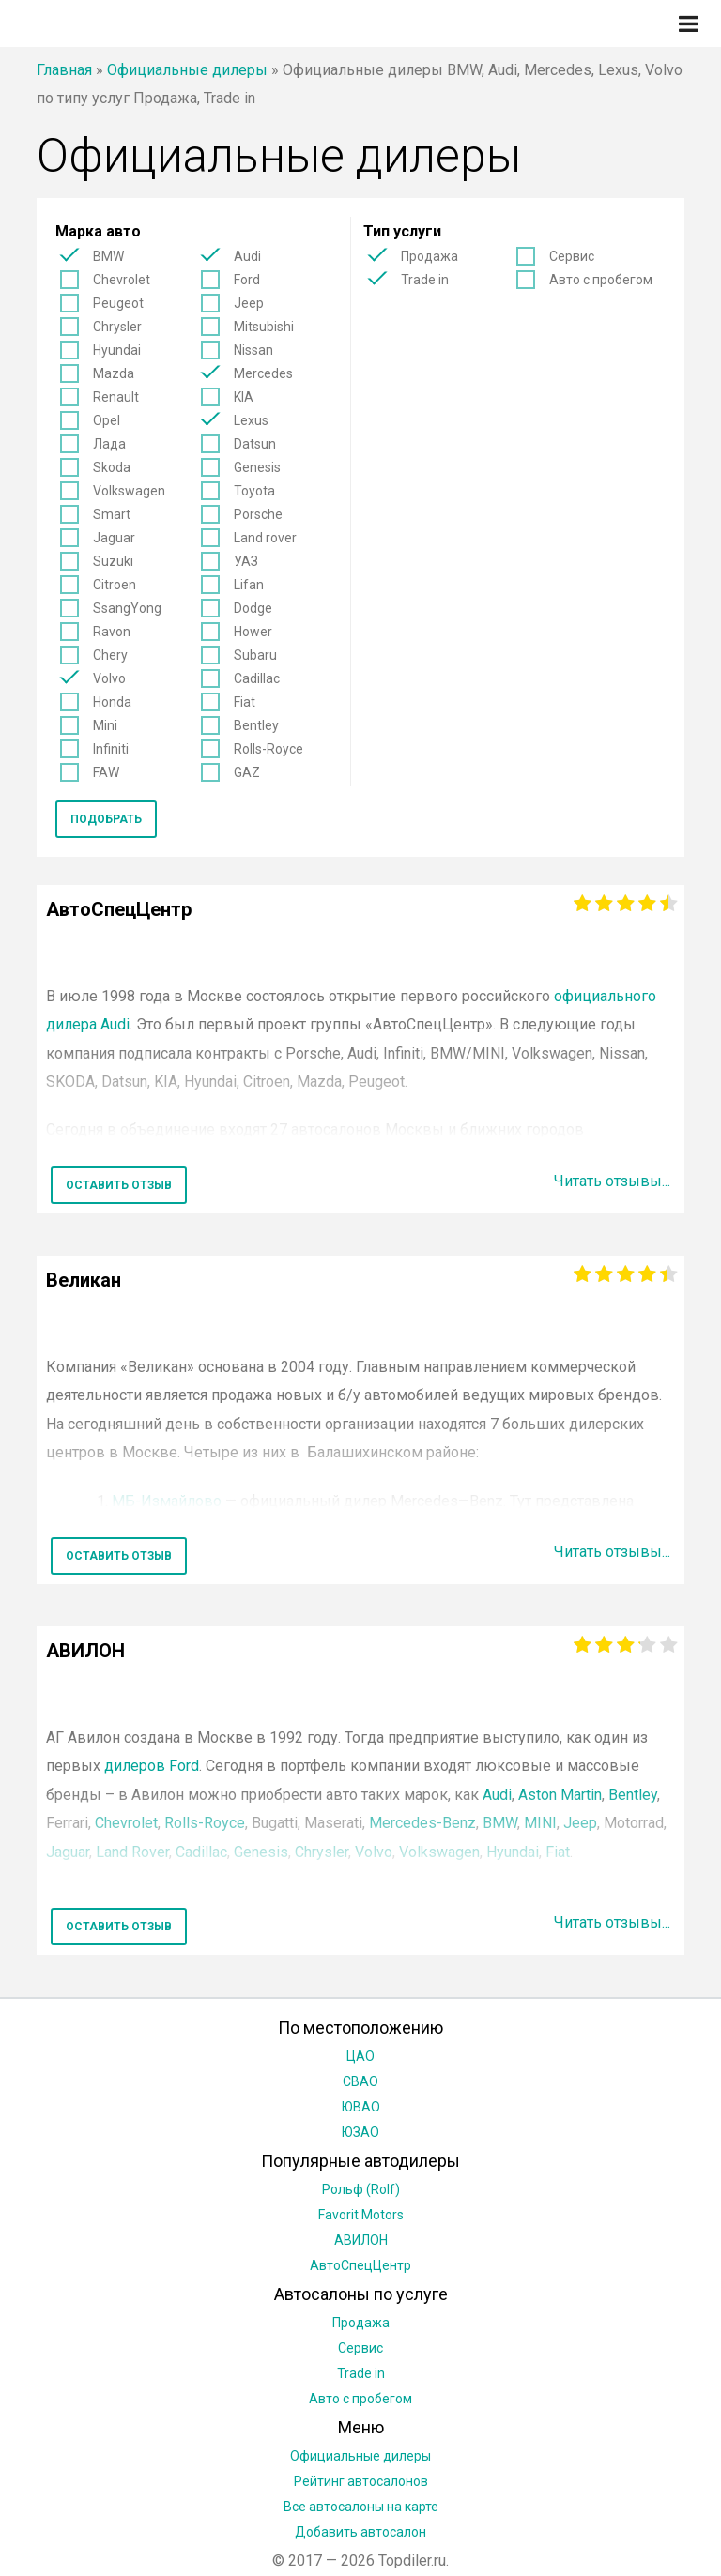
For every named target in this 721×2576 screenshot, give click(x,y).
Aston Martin (560, 1795)
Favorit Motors (361, 2214)
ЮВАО (361, 2106)
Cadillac (257, 678)
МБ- (167, 1501)
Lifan (249, 584)
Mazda (113, 373)
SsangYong (127, 608)
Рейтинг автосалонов (361, 2481)
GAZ (247, 772)
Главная (64, 70)
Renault (116, 396)
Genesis (257, 467)
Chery (110, 655)
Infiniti (111, 748)
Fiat (244, 701)
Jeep (249, 303)
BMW (108, 256)
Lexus (251, 420)
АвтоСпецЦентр (360, 2265)
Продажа (429, 256)
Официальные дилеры (187, 70)
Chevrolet (121, 279)
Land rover (265, 537)
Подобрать (106, 819)
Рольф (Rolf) (361, 2189)
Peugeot (118, 303)
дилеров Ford (151, 1766)
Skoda (111, 467)
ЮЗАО (360, 2132)
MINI (540, 1823)
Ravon (111, 631)
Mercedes (263, 373)
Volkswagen (129, 490)
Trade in (425, 279)
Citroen (114, 584)
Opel (106, 420)
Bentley (256, 725)
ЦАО (360, 2056)
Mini (105, 725)
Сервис (571, 256)
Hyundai (117, 350)
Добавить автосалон (360, 2531)
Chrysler (117, 326)
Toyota (254, 490)
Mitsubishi (264, 326)
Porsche (258, 514)
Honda (112, 701)
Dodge (253, 608)
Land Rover (132, 1852)
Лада (109, 443)
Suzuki (113, 561)
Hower (253, 631)
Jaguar (114, 537)
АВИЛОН (361, 2240)
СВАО (360, 2081)
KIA (243, 396)
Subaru (255, 655)
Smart (111, 514)
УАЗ (246, 561)
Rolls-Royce (268, 748)
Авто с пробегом (600, 279)
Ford (247, 279)
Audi (247, 256)
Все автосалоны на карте (361, 2506)
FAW (106, 772)
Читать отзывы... (612, 1181)
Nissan (253, 350)
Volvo (109, 678)
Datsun (255, 443)
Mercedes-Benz (422, 1823)
